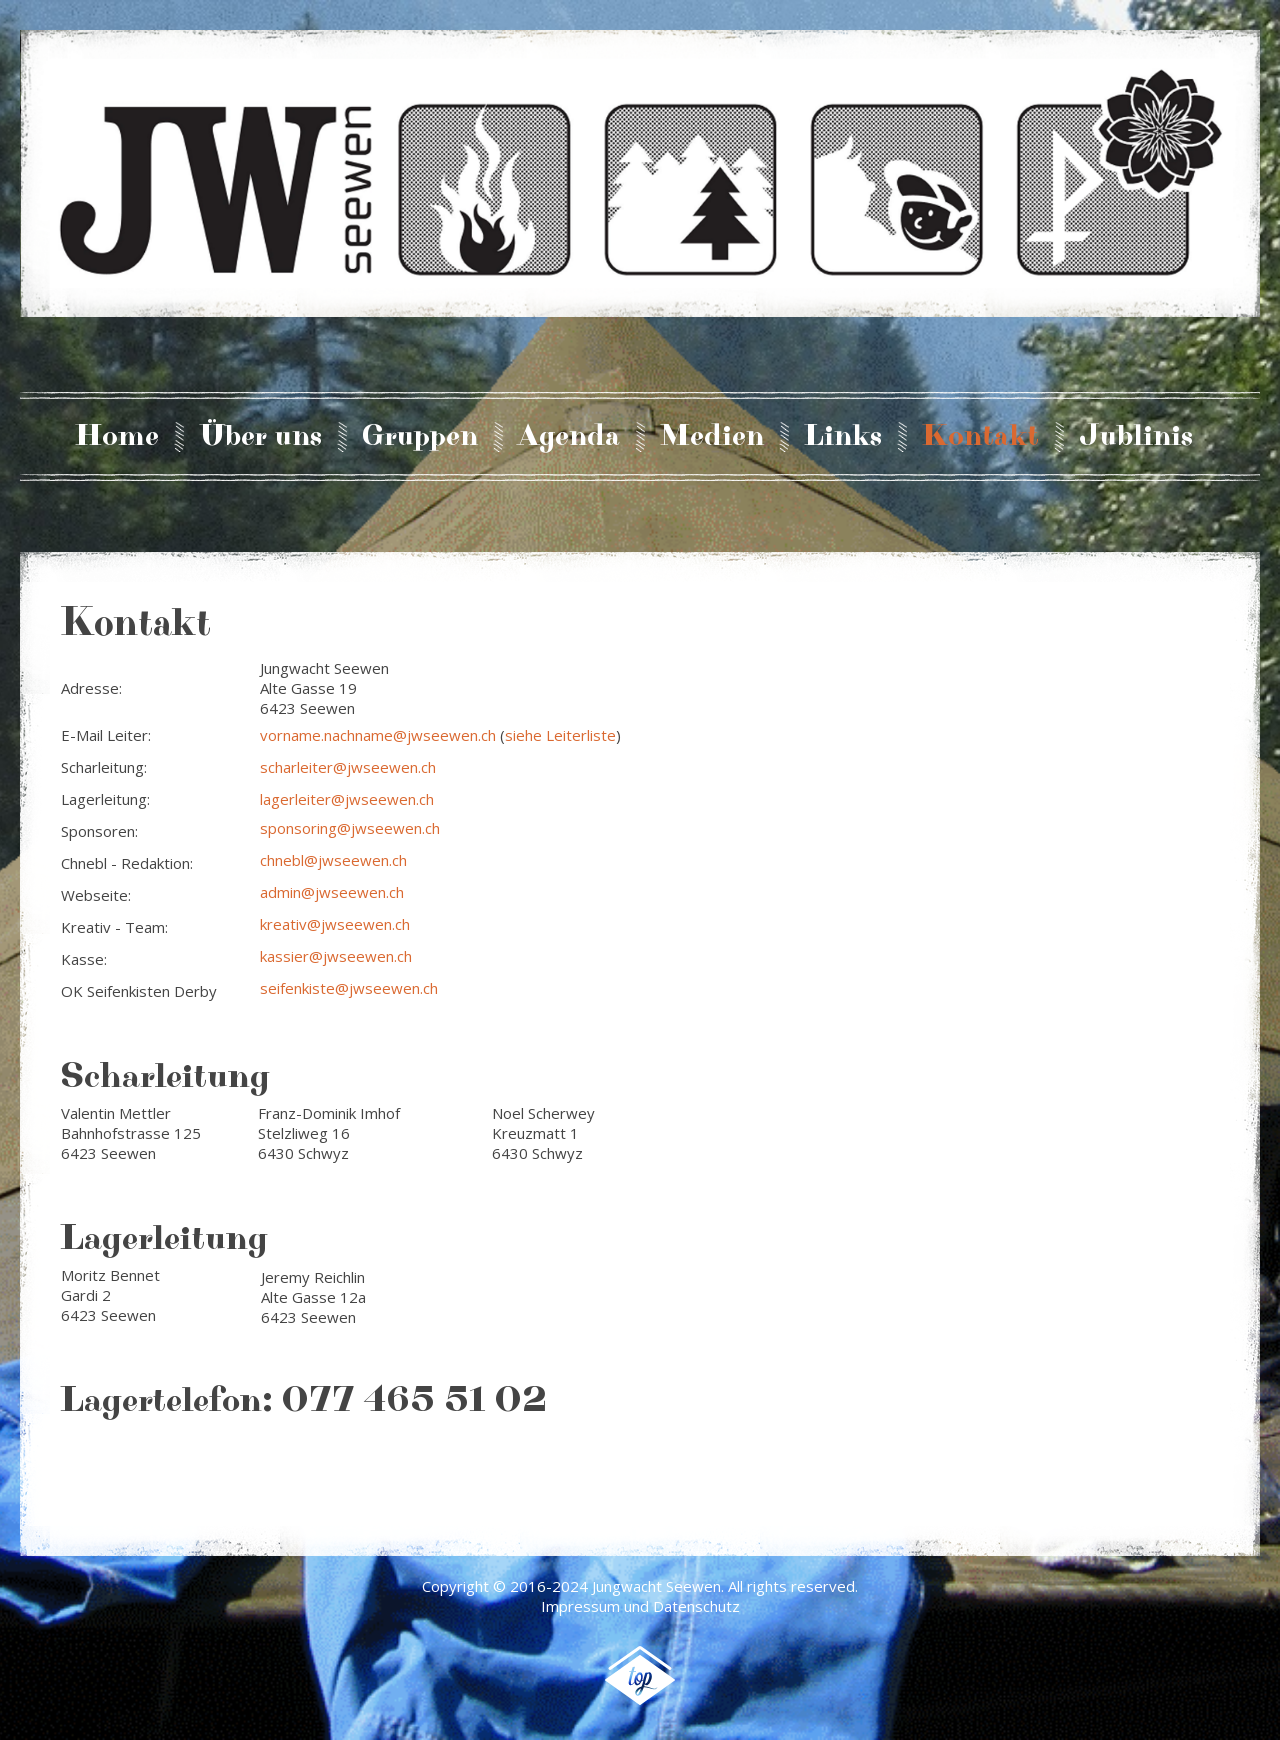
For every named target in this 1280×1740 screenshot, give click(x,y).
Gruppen (420, 437)
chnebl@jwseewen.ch (333, 860)
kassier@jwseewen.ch (336, 956)
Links (843, 437)
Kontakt (980, 437)
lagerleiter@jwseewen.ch (347, 799)
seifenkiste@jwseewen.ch (349, 988)
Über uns (260, 437)
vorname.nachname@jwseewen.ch (378, 735)
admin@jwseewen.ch (332, 892)
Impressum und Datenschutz (640, 1606)
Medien (712, 437)
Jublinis (1136, 437)
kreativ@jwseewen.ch (335, 924)
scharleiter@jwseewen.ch (348, 767)
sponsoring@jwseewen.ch (350, 828)
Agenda (569, 437)
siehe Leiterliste (560, 735)
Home (117, 437)
